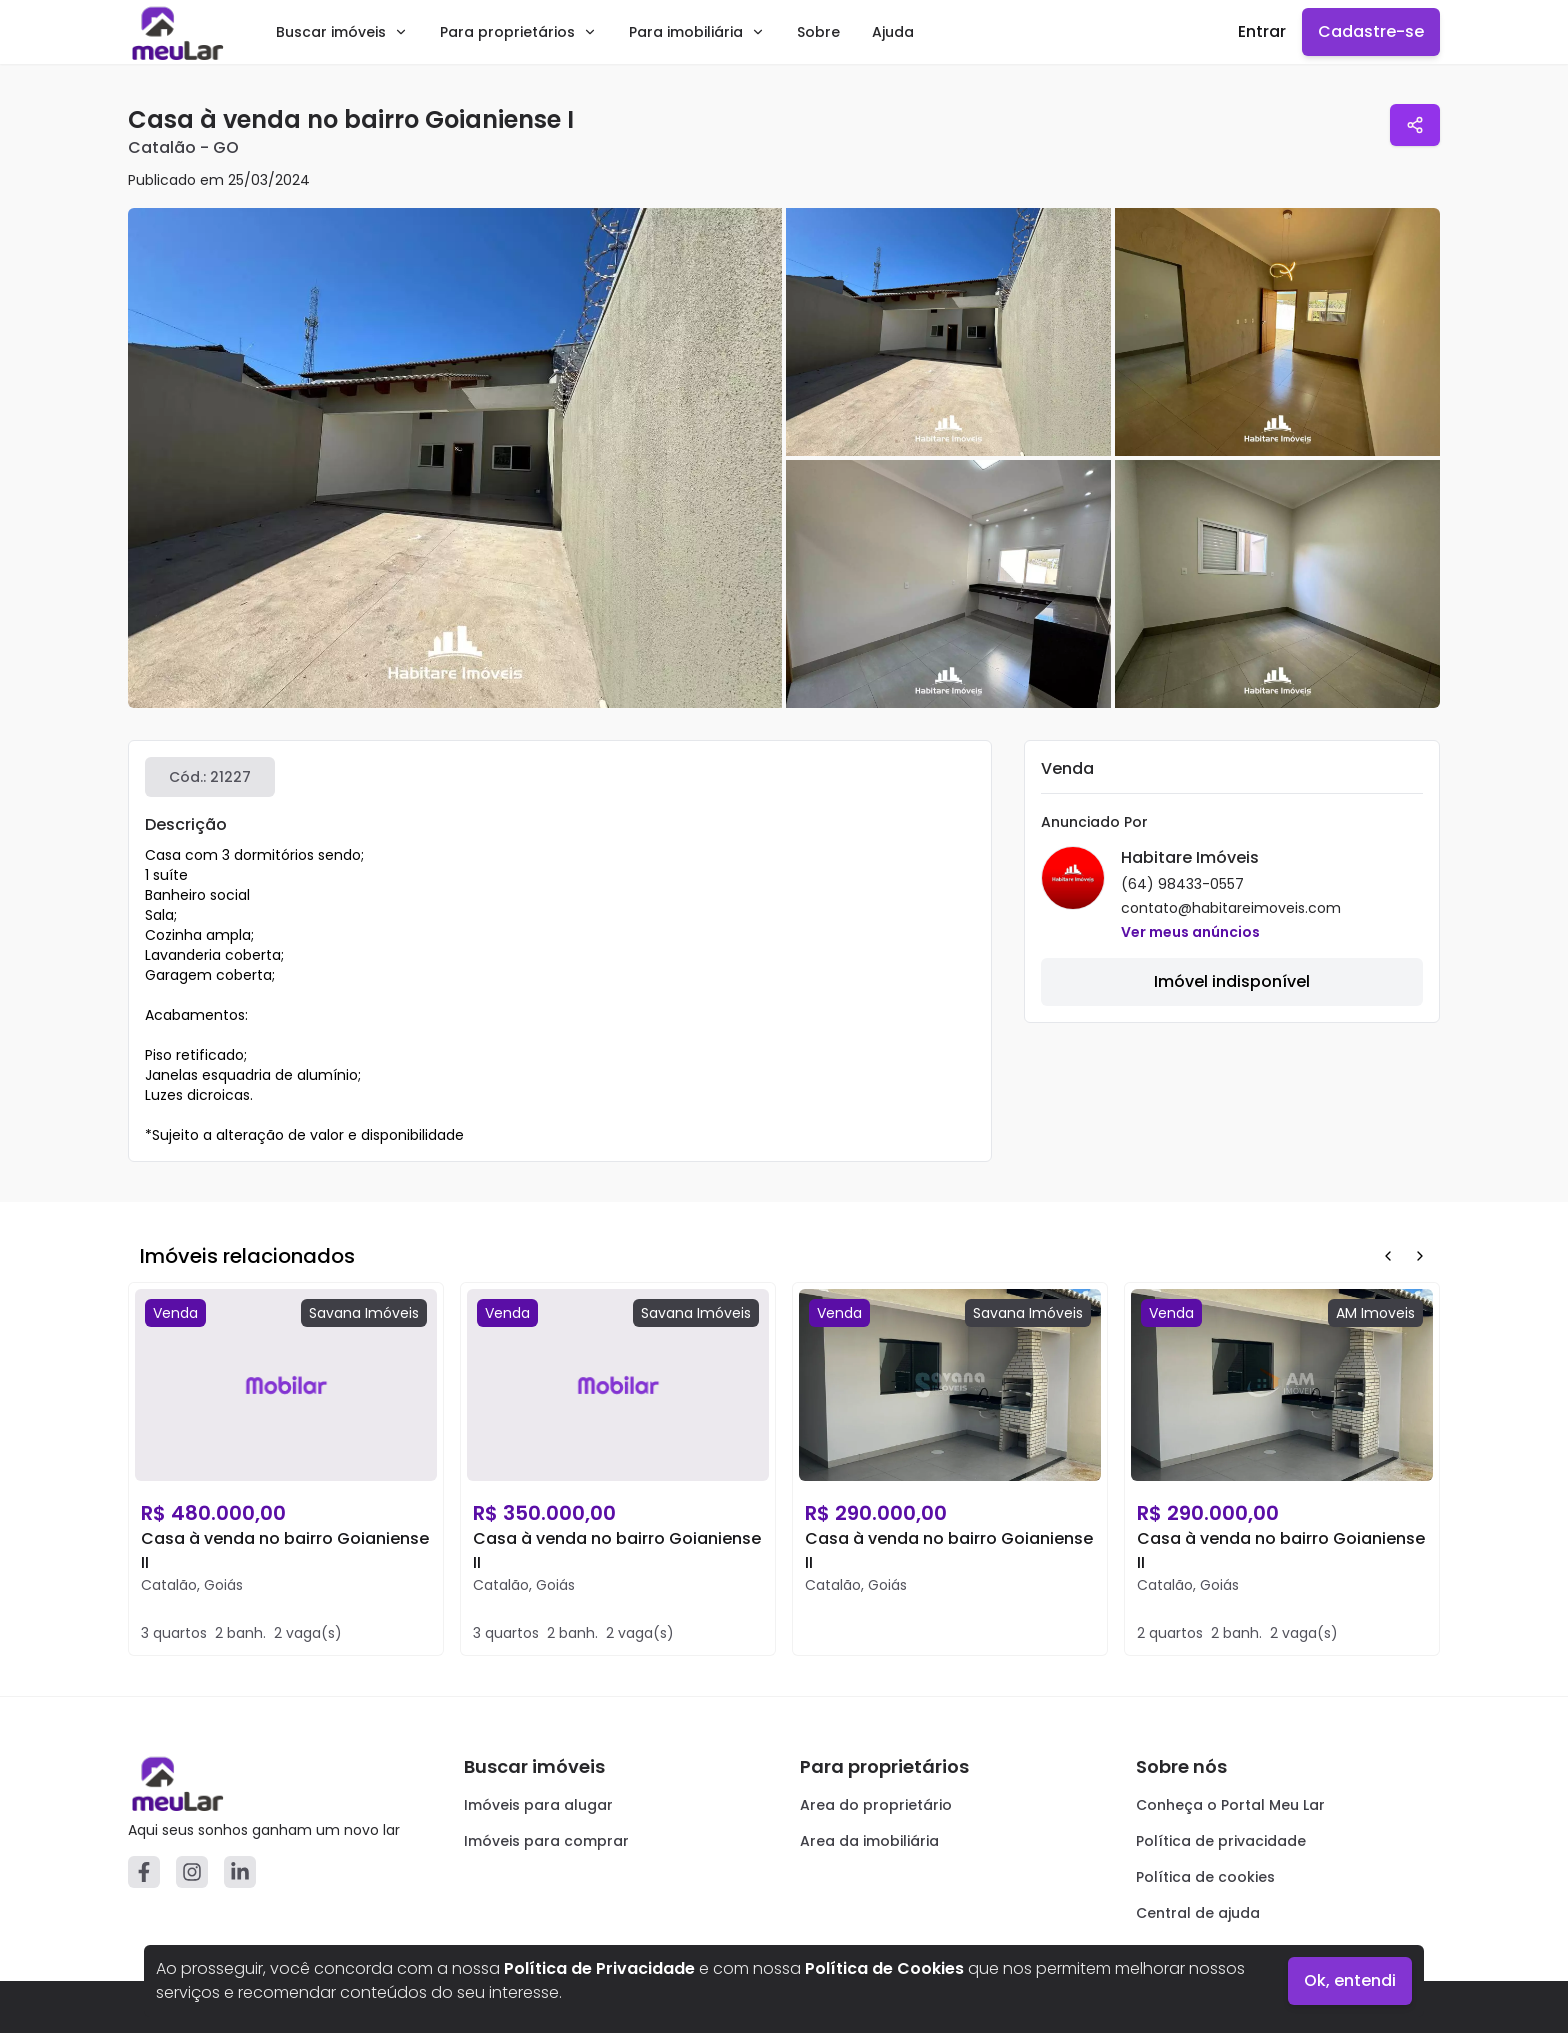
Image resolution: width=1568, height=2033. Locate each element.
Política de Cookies (884, 1968)
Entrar (1262, 31)
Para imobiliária (697, 32)
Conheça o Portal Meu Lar (1230, 1805)
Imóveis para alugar (538, 1805)
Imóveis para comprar (546, 1841)
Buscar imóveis (342, 32)
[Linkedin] (240, 1872)
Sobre (818, 32)
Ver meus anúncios (1190, 932)
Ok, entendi (1350, 1980)
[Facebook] (144, 1872)
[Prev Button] (1388, 1256)
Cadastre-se (1371, 31)
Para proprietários (518, 32)
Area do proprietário (876, 1805)
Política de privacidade (1221, 1841)
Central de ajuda (1198, 1913)
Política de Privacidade (599, 1968)
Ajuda (893, 32)
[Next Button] (1420, 1256)
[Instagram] (192, 1872)
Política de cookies (1205, 1877)
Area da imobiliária (869, 1841)
